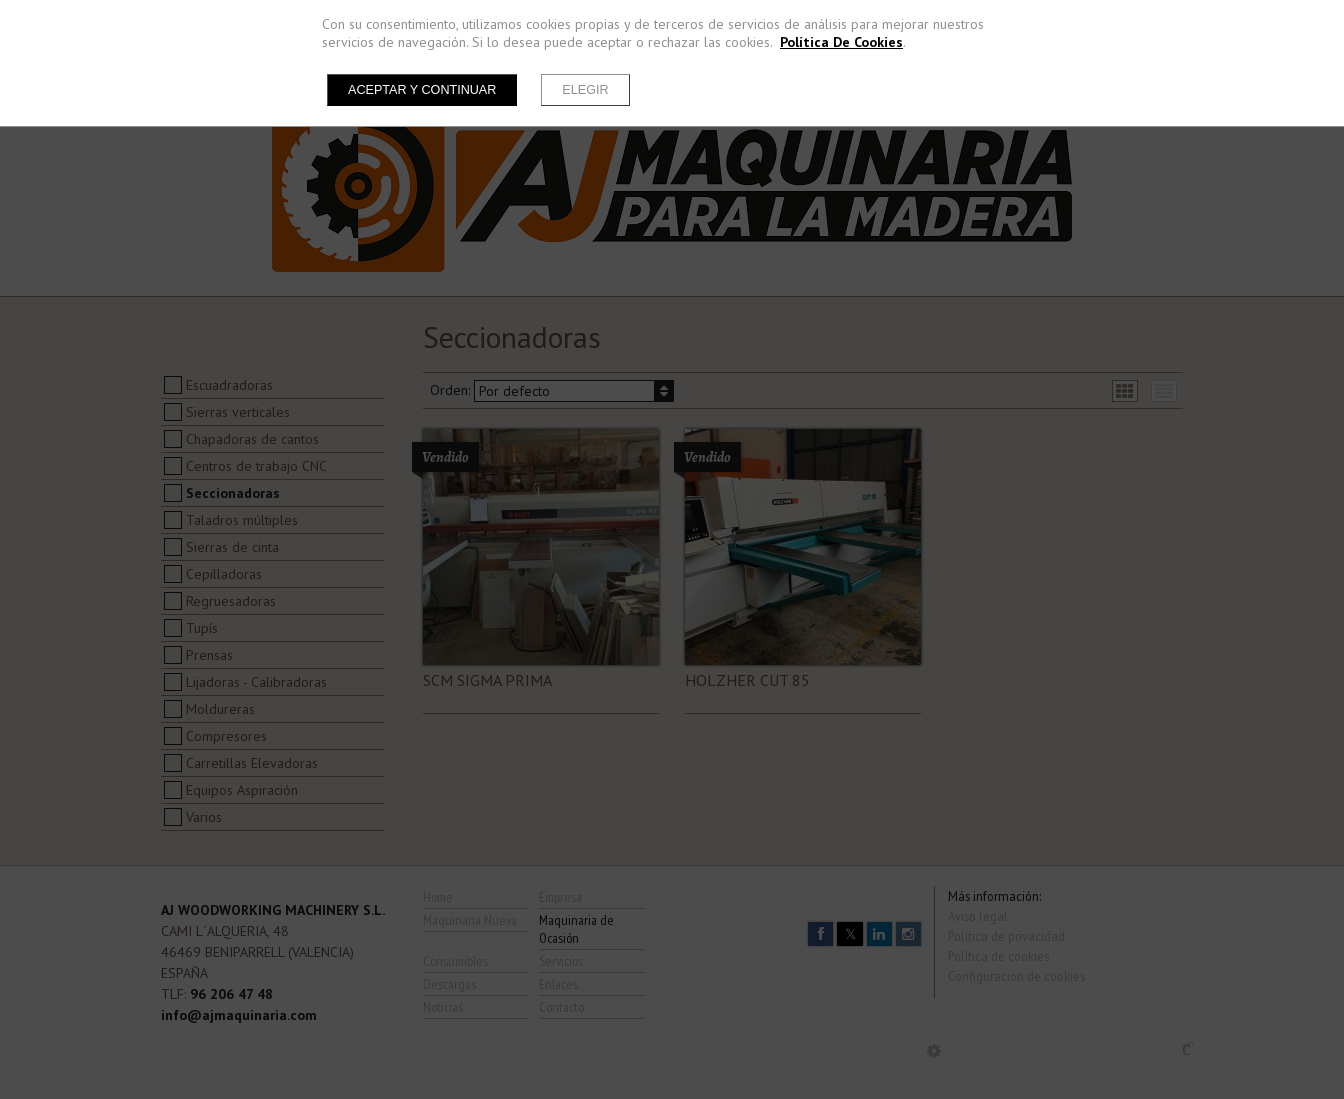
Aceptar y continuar (422, 90)
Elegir (585, 90)
